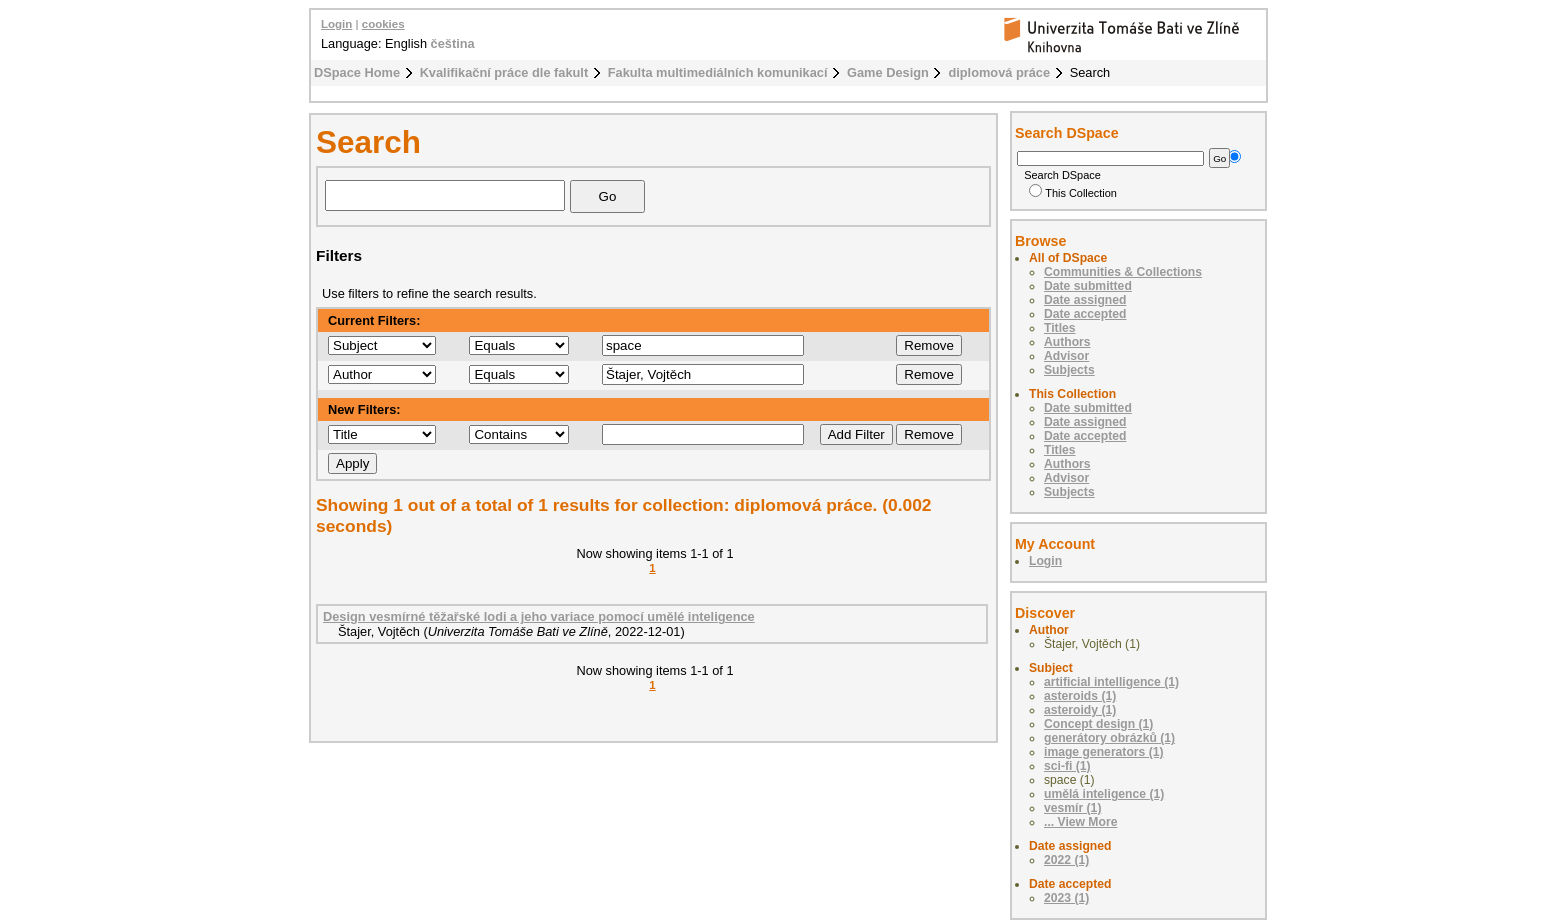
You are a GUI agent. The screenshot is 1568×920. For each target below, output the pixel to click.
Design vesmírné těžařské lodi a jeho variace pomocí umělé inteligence (539, 616)
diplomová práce (999, 72)
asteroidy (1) (1080, 710)
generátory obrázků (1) (1109, 738)
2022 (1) (1066, 860)
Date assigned (1085, 300)
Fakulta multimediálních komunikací (718, 72)
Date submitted (1088, 286)
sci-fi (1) (1067, 766)
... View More (1080, 822)
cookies (383, 24)
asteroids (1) (1080, 696)
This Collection (1073, 193)
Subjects (1069, 370)
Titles (1060, 328)
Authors (1067, 342)
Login (336, 24)
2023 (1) (1066, 898)
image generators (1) (1104, 752)
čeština (453, 43)
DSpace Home (357, 72)
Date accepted (1085, 314)
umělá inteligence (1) (1104, 794)
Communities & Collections (1123, 272)
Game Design (888, 72)
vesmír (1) (1072, 808)
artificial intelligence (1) (1111, 682)
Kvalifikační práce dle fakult (504, 72)
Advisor (1066, 356)
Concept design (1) (1098, 724)
